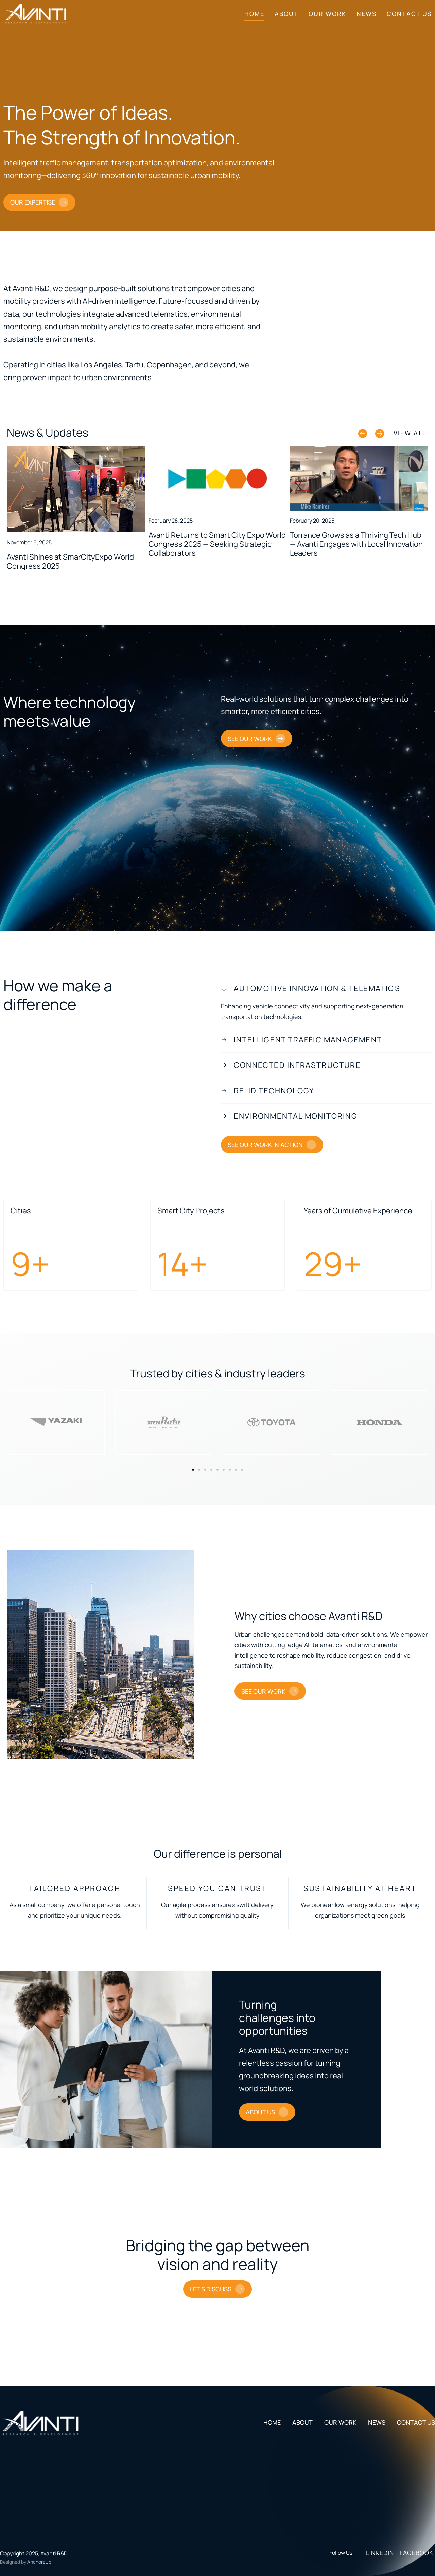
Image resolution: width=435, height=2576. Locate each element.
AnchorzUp (39, 2562)
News (366, 14)
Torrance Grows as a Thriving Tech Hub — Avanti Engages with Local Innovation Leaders (356, 544)
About (286, 14)
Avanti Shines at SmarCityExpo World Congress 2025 (70, 561)
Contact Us (409, 14)
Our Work (327, 14)
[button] (362, 433)
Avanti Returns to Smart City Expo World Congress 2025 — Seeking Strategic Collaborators (217, 544)
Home (254, 14)
